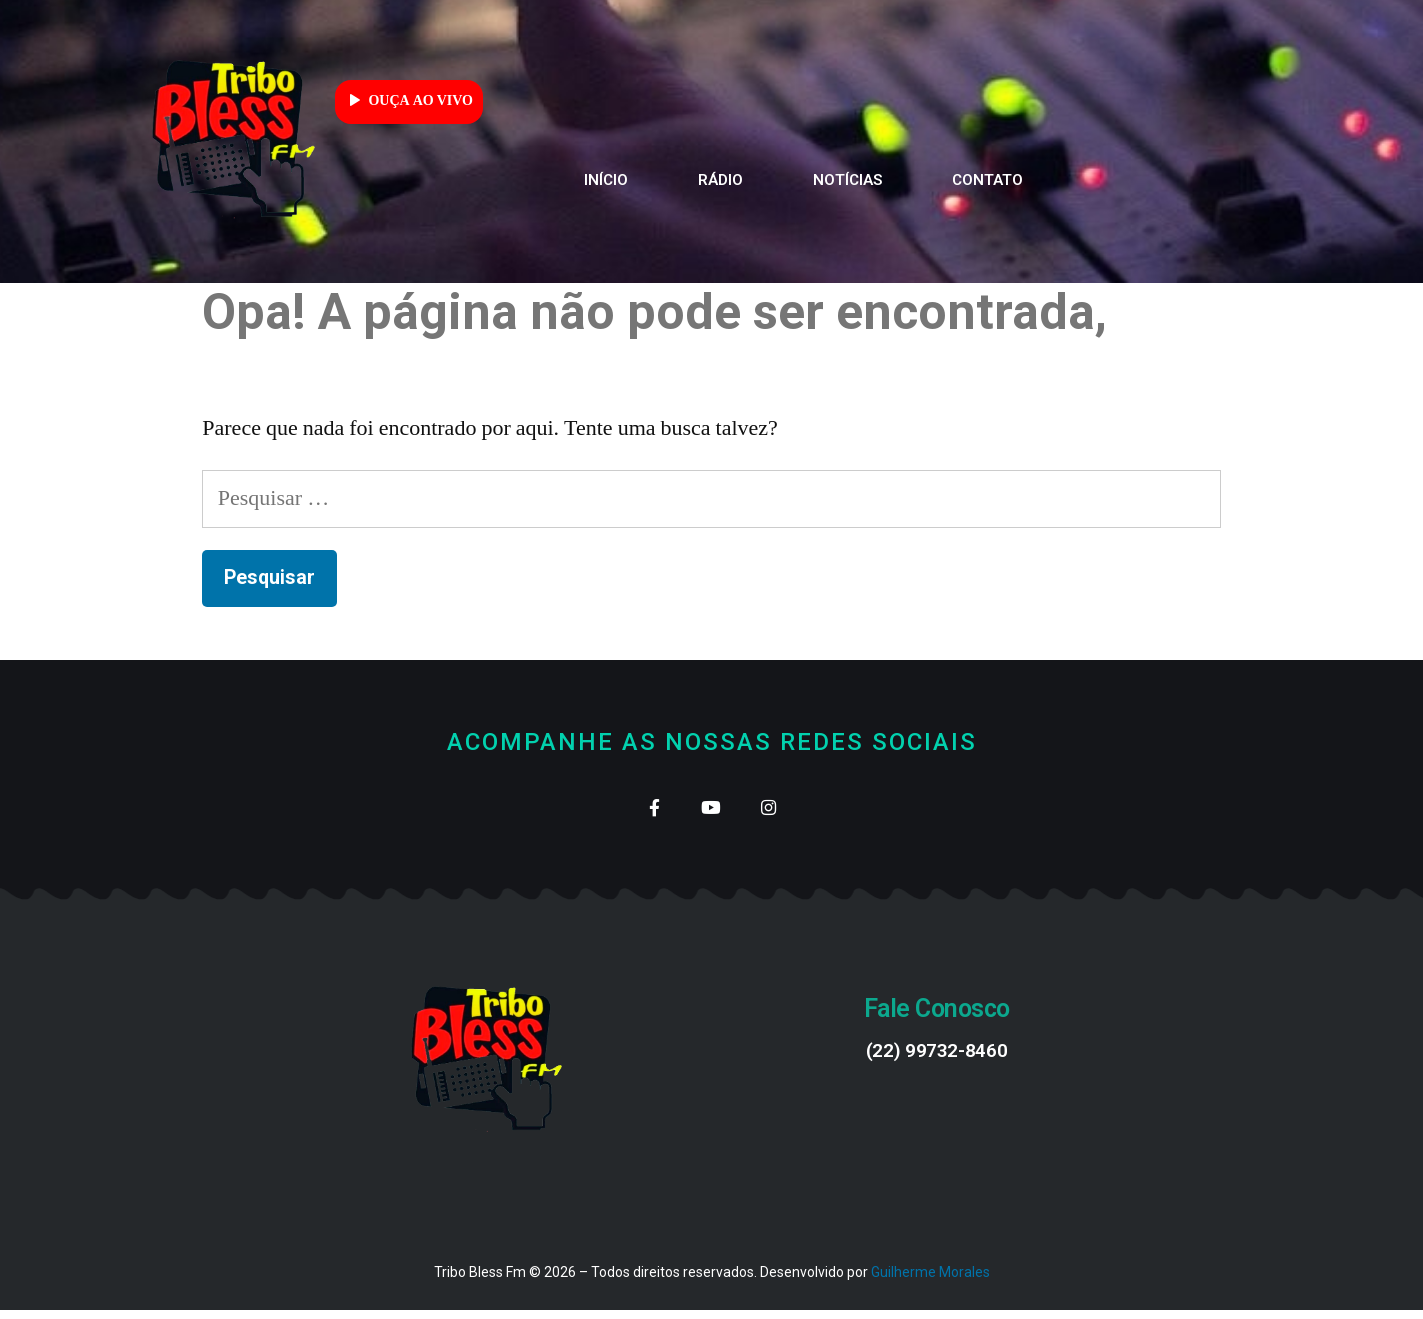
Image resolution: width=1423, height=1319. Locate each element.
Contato (987, 180)
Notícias (847, 180)
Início (606, 180)
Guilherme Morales (930, 1282)
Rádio (720, 180)
